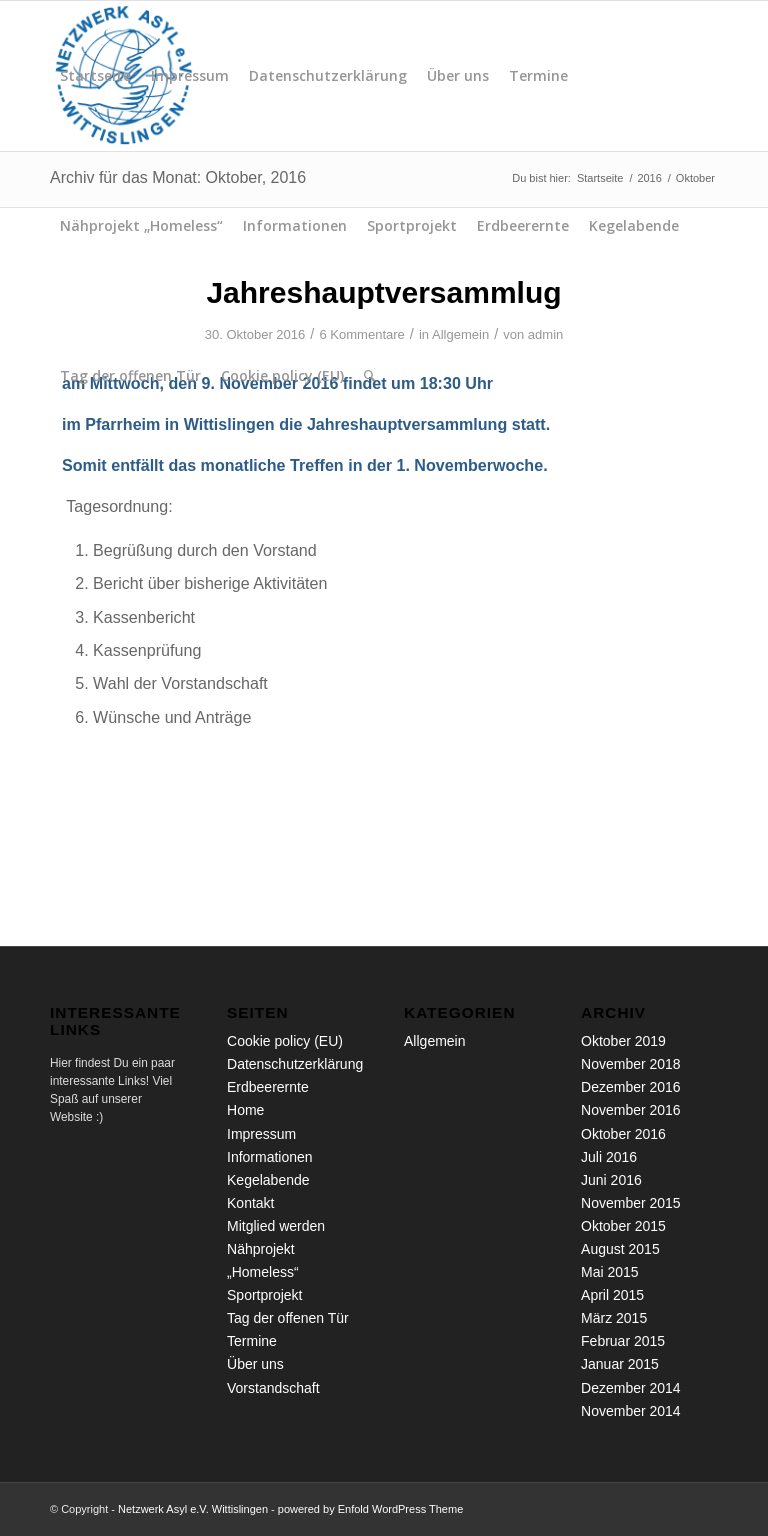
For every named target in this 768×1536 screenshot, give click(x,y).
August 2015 (620, 1249)
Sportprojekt (412, 225)
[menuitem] (369, 376)
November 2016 (631, 1110)
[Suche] (369, 376)
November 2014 (631, 1411)
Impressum (190, 75)
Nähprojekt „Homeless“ (141, 225)
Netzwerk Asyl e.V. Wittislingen (193, 1509)
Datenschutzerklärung (328, 75)
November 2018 (631, 1064)
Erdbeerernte (523, 225)
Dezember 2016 (631, 1087)
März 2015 (614, 1318)
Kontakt (250, 1203)
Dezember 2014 (631, 1388)
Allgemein (434, 1041)
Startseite (95, 75)
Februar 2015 (623, 1341)
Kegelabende (634, 225)
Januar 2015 (620, 1364)
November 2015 (631, 1203)
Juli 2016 (609, 1157)
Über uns (458, 75)
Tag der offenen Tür (130, 375)
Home (245, 1110)
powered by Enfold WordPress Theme (370, 1509)
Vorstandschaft (273, 1388)
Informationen (295, 225)
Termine (538, 75)
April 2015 (612, 1295)
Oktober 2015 (623, 1226)
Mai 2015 (610, 1272)
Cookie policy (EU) (282, 375)
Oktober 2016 (623, 1134)
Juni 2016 (611, 1180)
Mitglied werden (276, 1226)
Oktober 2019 (623, 1041)
